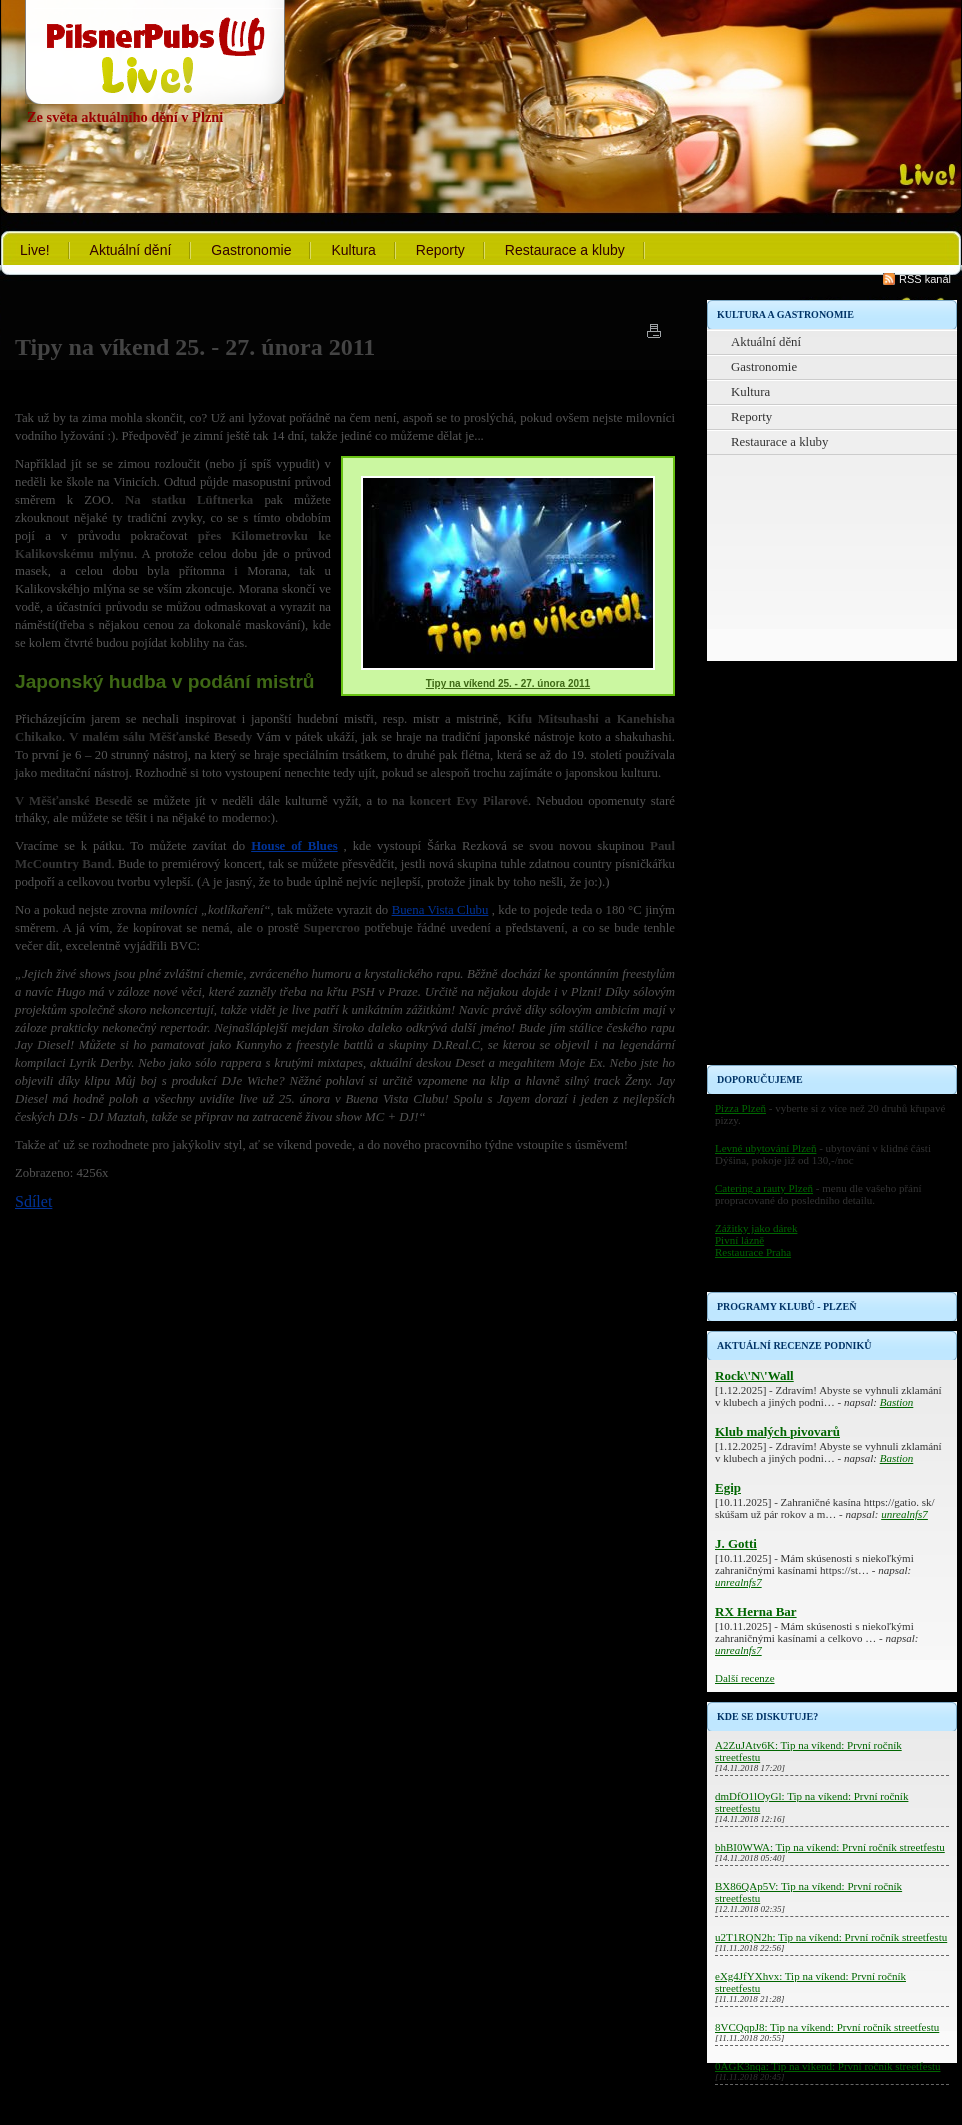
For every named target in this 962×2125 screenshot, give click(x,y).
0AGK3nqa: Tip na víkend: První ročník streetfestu (827, 2066)
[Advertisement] (781, 765)
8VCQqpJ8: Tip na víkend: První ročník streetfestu (827, 2027)
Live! (35, 250)
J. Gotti (736, 1543)
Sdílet (33, 1201)
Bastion (897, 1402)
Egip (728, 1487)
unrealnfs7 (904, 1514)
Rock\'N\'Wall (754, 1375)
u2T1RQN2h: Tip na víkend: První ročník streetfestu (831, 1937)
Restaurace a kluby (565, 250)
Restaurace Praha (753, 1252)
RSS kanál (925, 279)
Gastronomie (251, 250)
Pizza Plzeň (740, 1108)
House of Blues (294, 846)
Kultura (353, 250)
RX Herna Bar (756, 1611)
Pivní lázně (739, 1240)
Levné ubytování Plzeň (765, 1148)
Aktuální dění (131, 250)
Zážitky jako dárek (756, 1228)
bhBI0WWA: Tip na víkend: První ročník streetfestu (830, 1847)
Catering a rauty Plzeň (764, 1188)
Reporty (440, 250)
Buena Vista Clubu (440, 910)
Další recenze (745, 1678)
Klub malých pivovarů (777, 1431)
